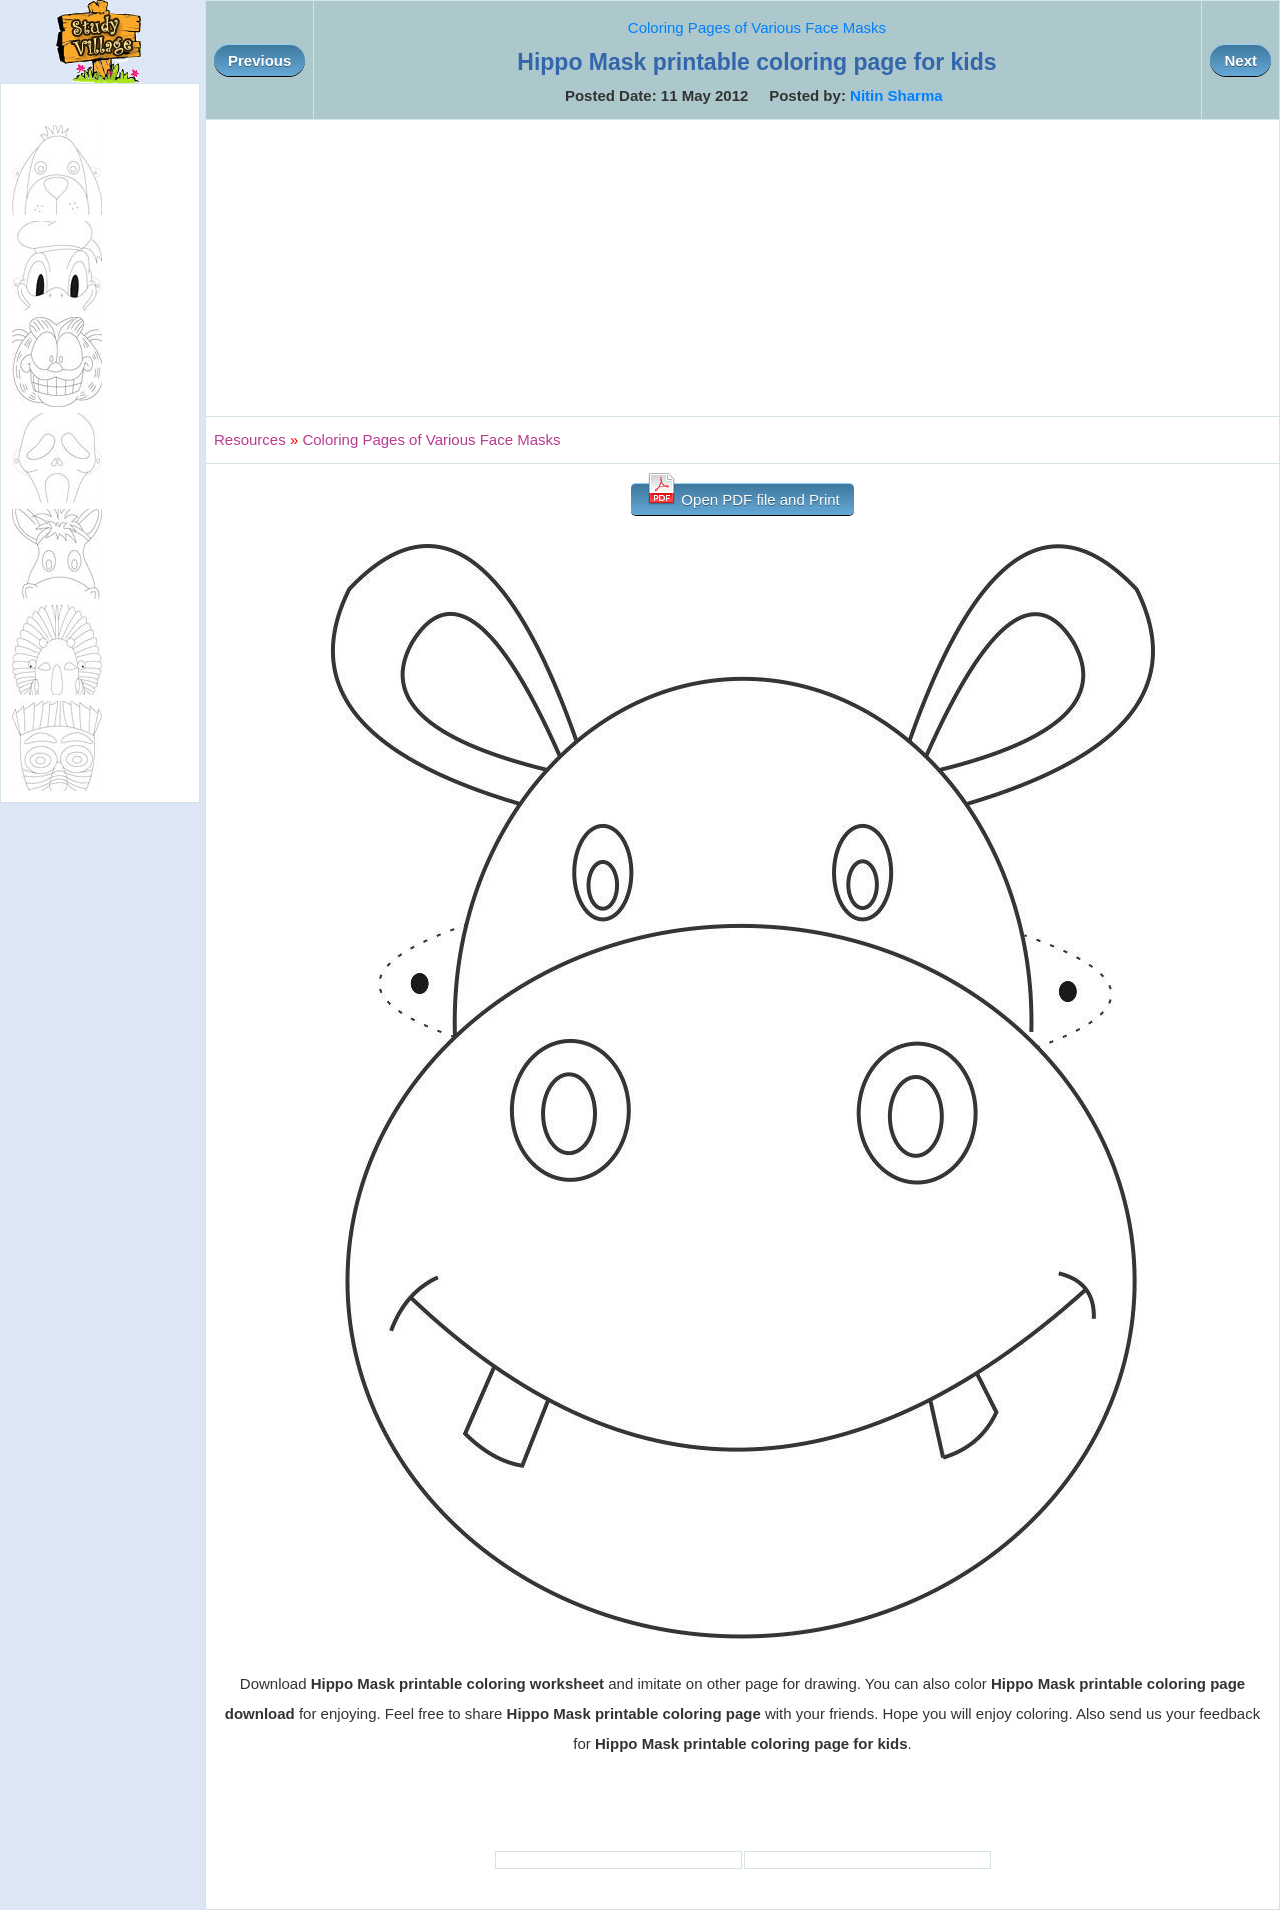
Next (1240, 60)
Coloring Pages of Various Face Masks (757, 27)
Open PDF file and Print (742, 495)
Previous (259, 60)
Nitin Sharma (896, 95)
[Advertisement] (742, 268)
